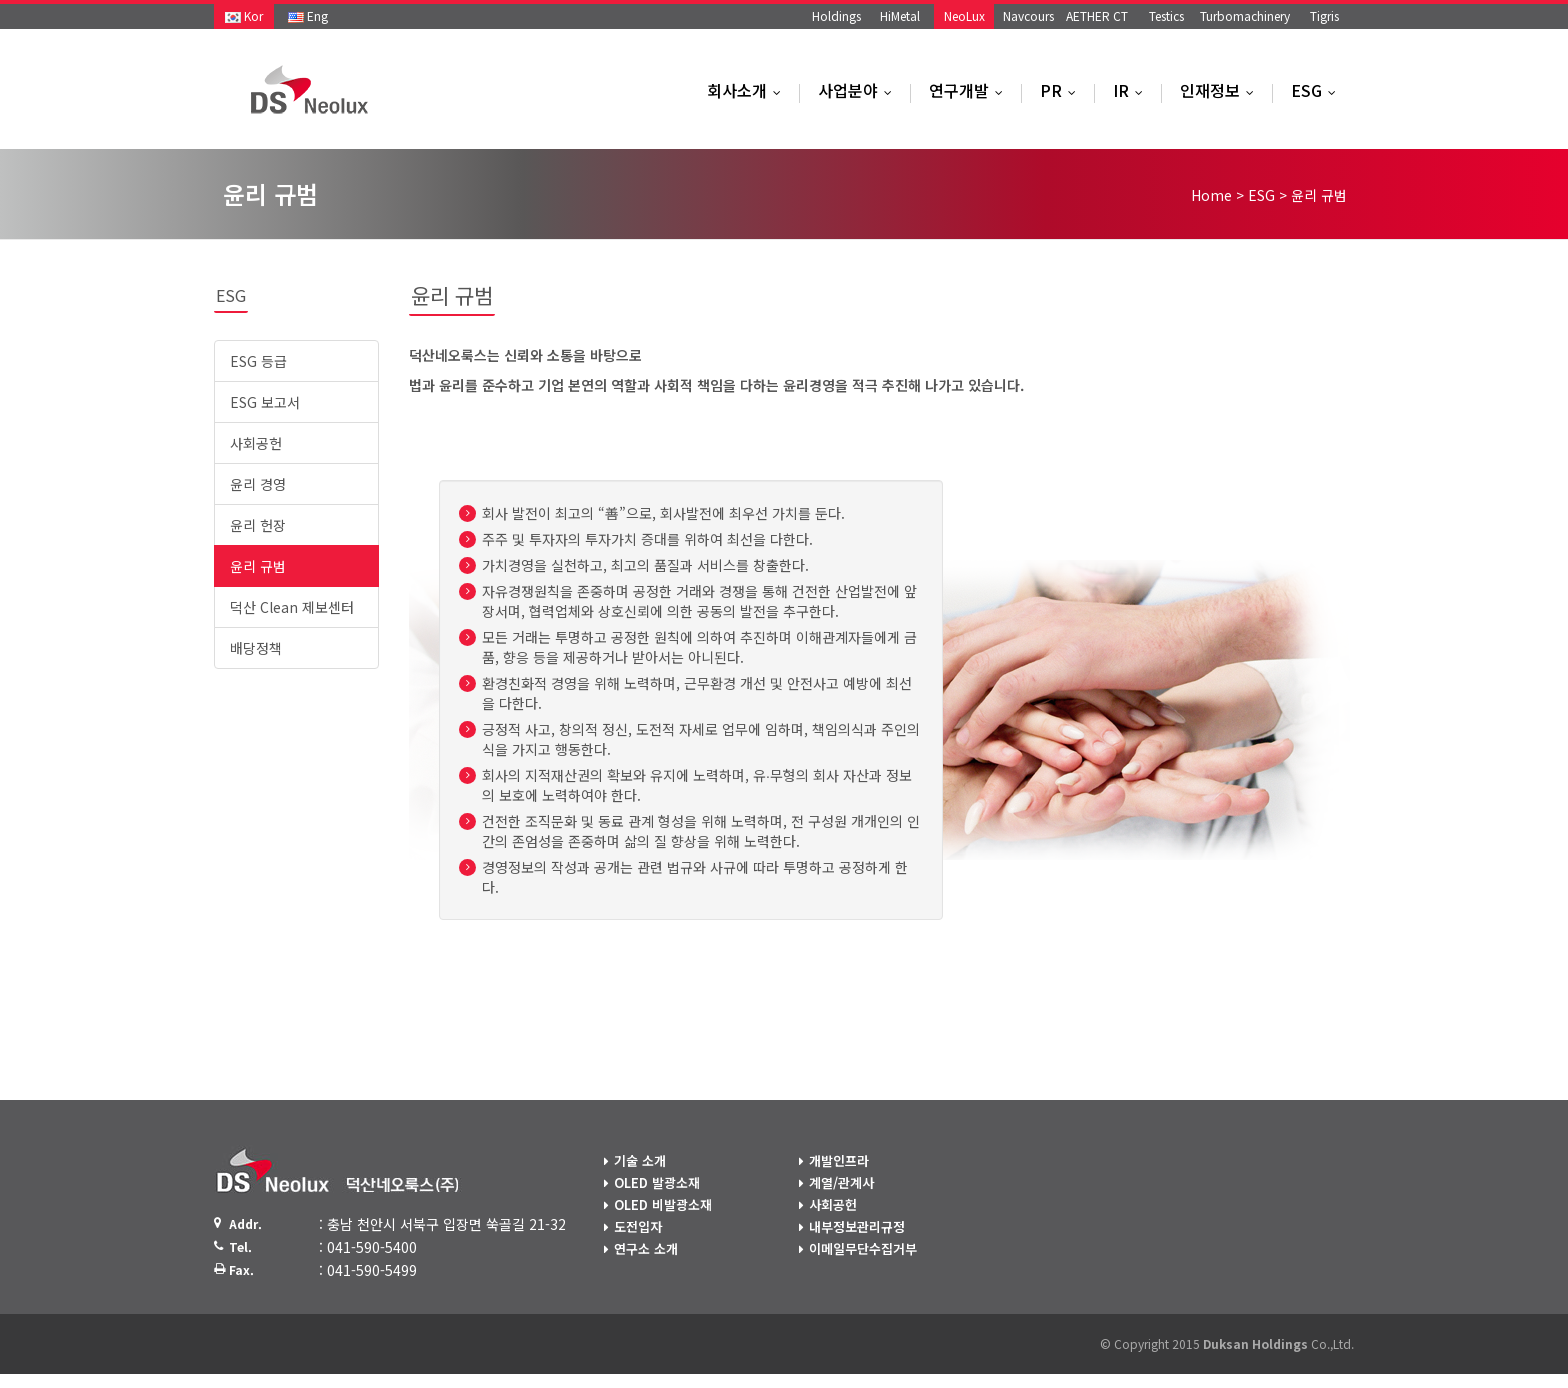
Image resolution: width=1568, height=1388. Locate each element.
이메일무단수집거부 (863, 1248)
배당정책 (256, 648)
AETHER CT (1097, 15)
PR (1062, 90)
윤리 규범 (258, 566)
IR (1132, 90)
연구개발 (970, 90)
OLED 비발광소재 (663, 1204)
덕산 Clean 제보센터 (292, 607)
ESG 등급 (258, 361)
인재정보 (1221, 90)
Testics (1166, 15)
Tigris (1324, 15)
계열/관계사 (841, 1182)
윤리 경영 (258, 484)
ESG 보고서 (265, 402)
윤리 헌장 (258, 525)
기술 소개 (640, 1160)
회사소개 (748, 90)
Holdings (836, 15)
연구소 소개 (646, 1248)
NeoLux (964, 15)
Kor (244, 15)
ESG (1318, 90)
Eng (308, 15)
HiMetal (900, 15)
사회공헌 (256, 443)
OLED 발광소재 (657, 1182)
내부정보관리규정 (857, 1226)
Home (1211, 195)
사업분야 (859, 90)
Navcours (1028, 15)
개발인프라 (839, 1160)
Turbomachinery (1245, 15)
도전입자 (638, 1226)
